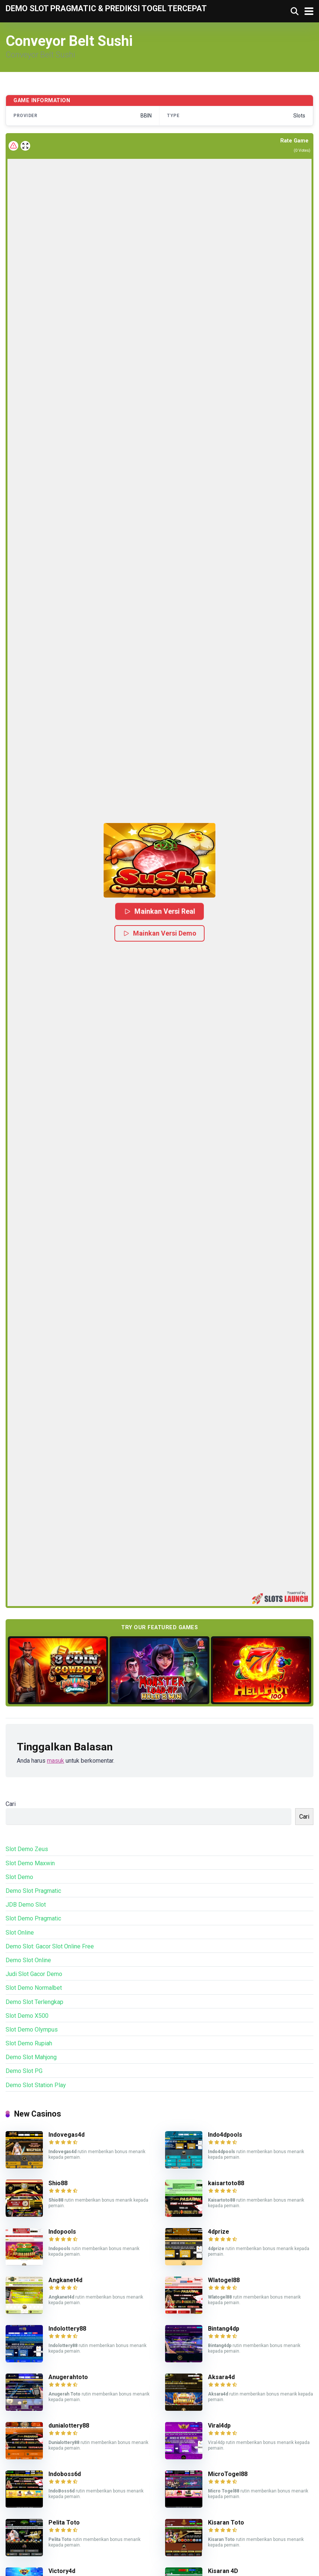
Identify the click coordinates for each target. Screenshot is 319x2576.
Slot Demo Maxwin (30, 1863)
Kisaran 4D (223, 2571)
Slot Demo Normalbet (34, 1987)
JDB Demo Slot (26, 1904)
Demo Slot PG (24, 2070)
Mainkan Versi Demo (159, 933)
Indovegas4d (66, 2134)
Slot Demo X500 (27, 2015)
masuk (55, 1760)
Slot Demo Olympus (32, 2029)
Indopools (62, 2231)
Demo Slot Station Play (36, 2085)
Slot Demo (19, 1877)
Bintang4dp (223, 2328)
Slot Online (20, 1932)
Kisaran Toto (226, 2522)
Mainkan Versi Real (159, 911)
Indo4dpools (225, 2134)
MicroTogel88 (227, 2474)
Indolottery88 (67, 2328)
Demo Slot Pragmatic (33, 1890)
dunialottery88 (68, 2425)
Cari (11, 1803)
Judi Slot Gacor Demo (34, 1973)
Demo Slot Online (28, 1960)
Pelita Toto (64, 2522)
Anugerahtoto (68, 2377)
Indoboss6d (64, 2474)
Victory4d (61, 2571)
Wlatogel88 (224, 2280)
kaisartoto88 (226, 2183)
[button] (159, 860)
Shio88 (57, 2183)
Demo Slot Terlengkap (34, 2001)
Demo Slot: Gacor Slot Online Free (50, 1946)
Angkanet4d (65, 2280)
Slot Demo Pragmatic (33, 1918)
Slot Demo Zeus (27, 1849)
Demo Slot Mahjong (31, 2057)
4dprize (218, 2231)
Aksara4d (221, 2377)
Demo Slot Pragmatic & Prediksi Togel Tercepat (106, 8)
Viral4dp (219, 2425)
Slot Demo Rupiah (29, 2043)
